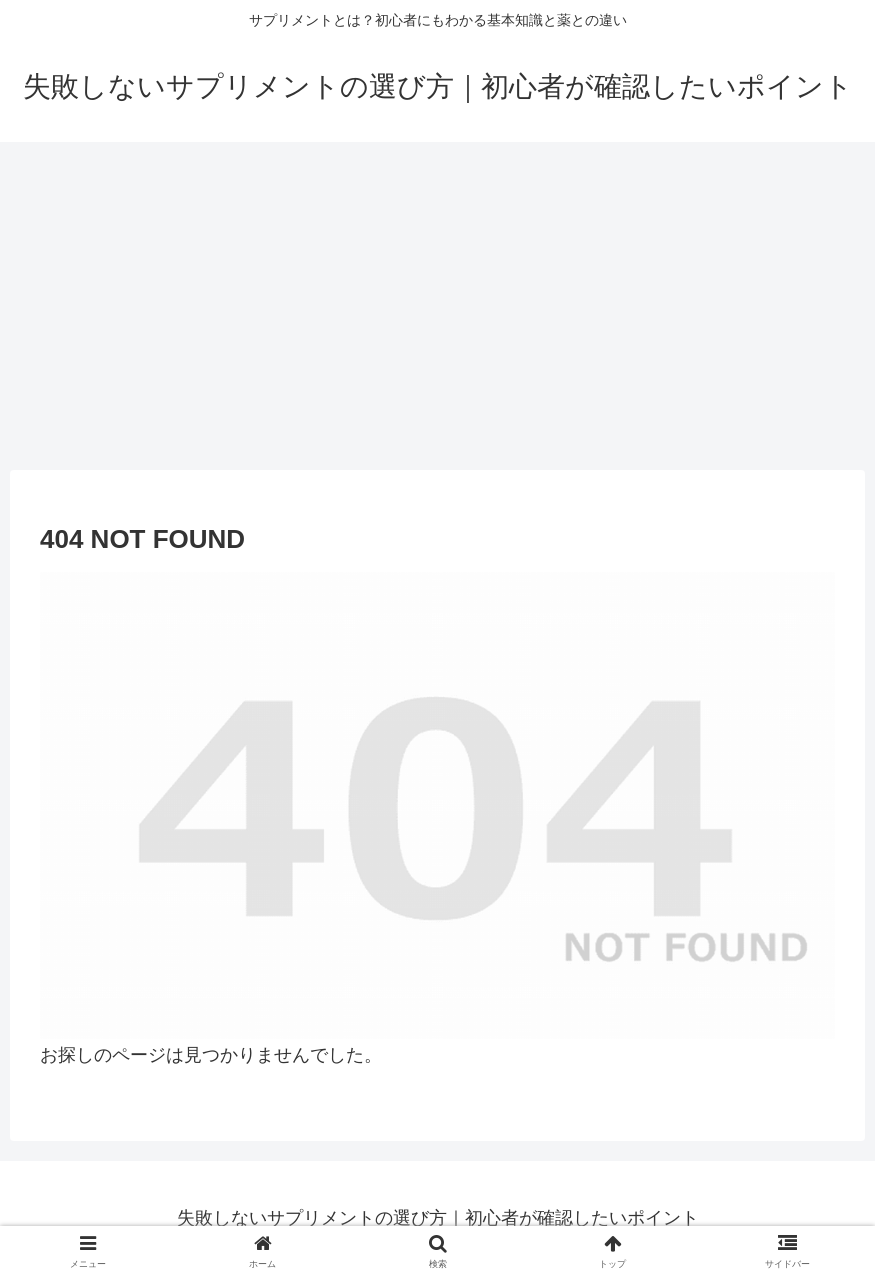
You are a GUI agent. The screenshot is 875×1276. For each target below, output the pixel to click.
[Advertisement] (437, 306)
